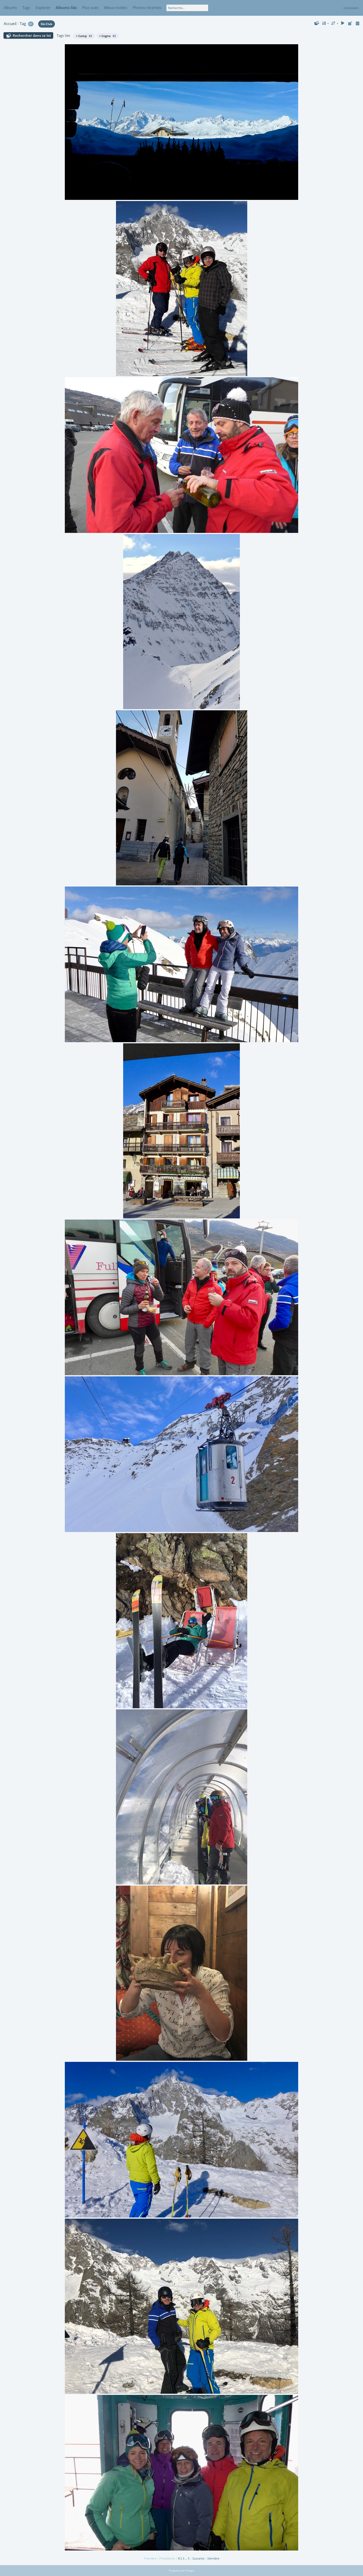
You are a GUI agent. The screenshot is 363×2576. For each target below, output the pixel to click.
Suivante (198, 2558)
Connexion (351, 8)
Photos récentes (147, 7)
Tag (23, 23)
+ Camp (84, 36)
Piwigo (190, 2571)
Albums (10, 7)
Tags (26, 7)
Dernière (213, 2558)
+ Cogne (107, 36)
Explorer (43, 7)
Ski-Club (46, 24)
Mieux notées (115, 7)
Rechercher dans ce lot (32, 35)
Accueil (10, 23)
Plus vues (90, 7)
